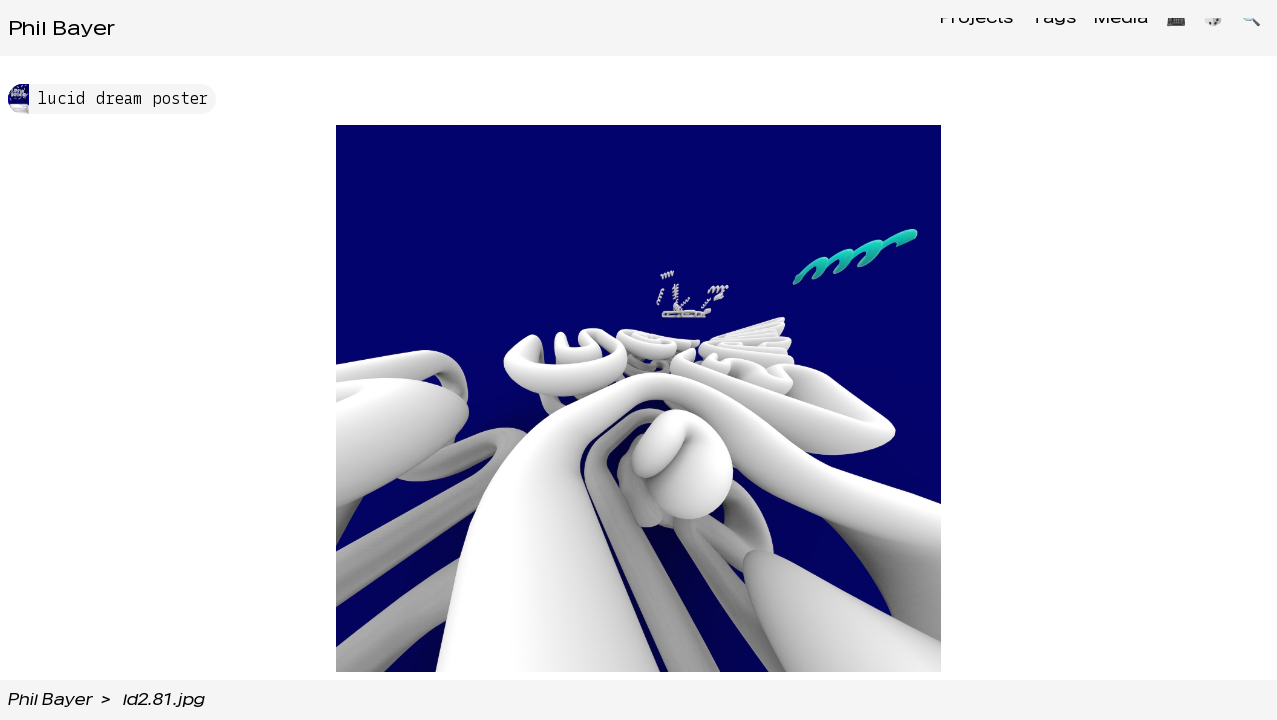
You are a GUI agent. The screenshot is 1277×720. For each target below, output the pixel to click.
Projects (945, 27)
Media (1102, 27)
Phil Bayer (61, 28)
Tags (1028, 27)
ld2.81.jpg (164, 699)
